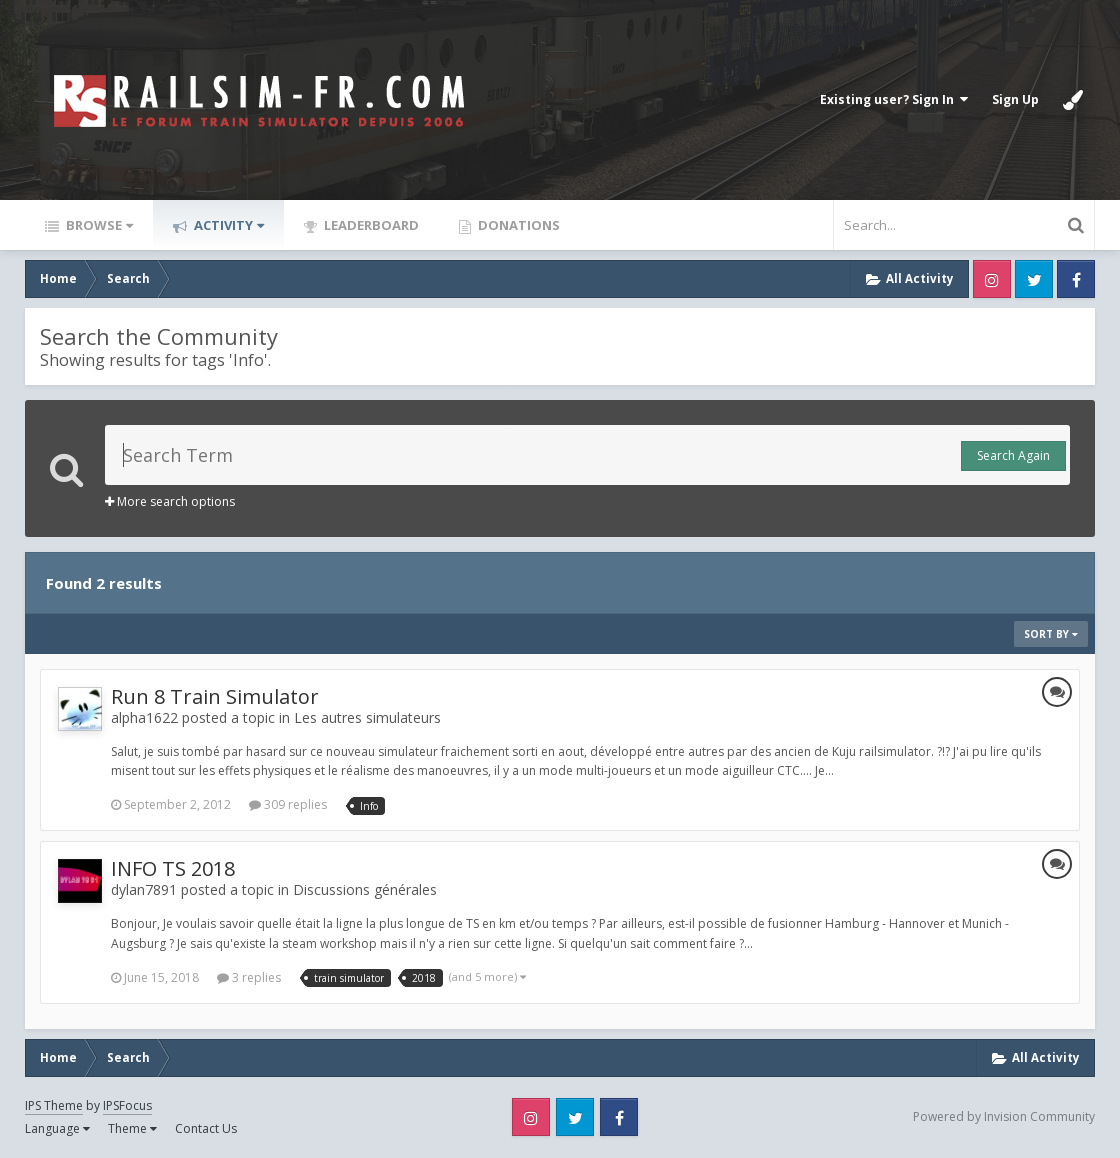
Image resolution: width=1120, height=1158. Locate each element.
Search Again (1013, 455)
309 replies (288, 804)
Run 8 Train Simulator (215, 696)
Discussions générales (365, 889)
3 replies (249, 977)
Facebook (1076, 279)
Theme (132, 1128)
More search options (170, 501)
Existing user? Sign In (894, 99)
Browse (98, 225)
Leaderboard (370, 225)
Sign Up (1015, 99)
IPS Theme (54, 1105)
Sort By (1051, 634)
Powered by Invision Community (1004, 1116)
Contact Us (206, 1128)
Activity (227, 225)
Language (57, 1128)
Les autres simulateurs (367, 717)
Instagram (992, 279)
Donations (517, 225)
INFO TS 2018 (173, 868)
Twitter (1034, 279)
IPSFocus (127, 1105)
